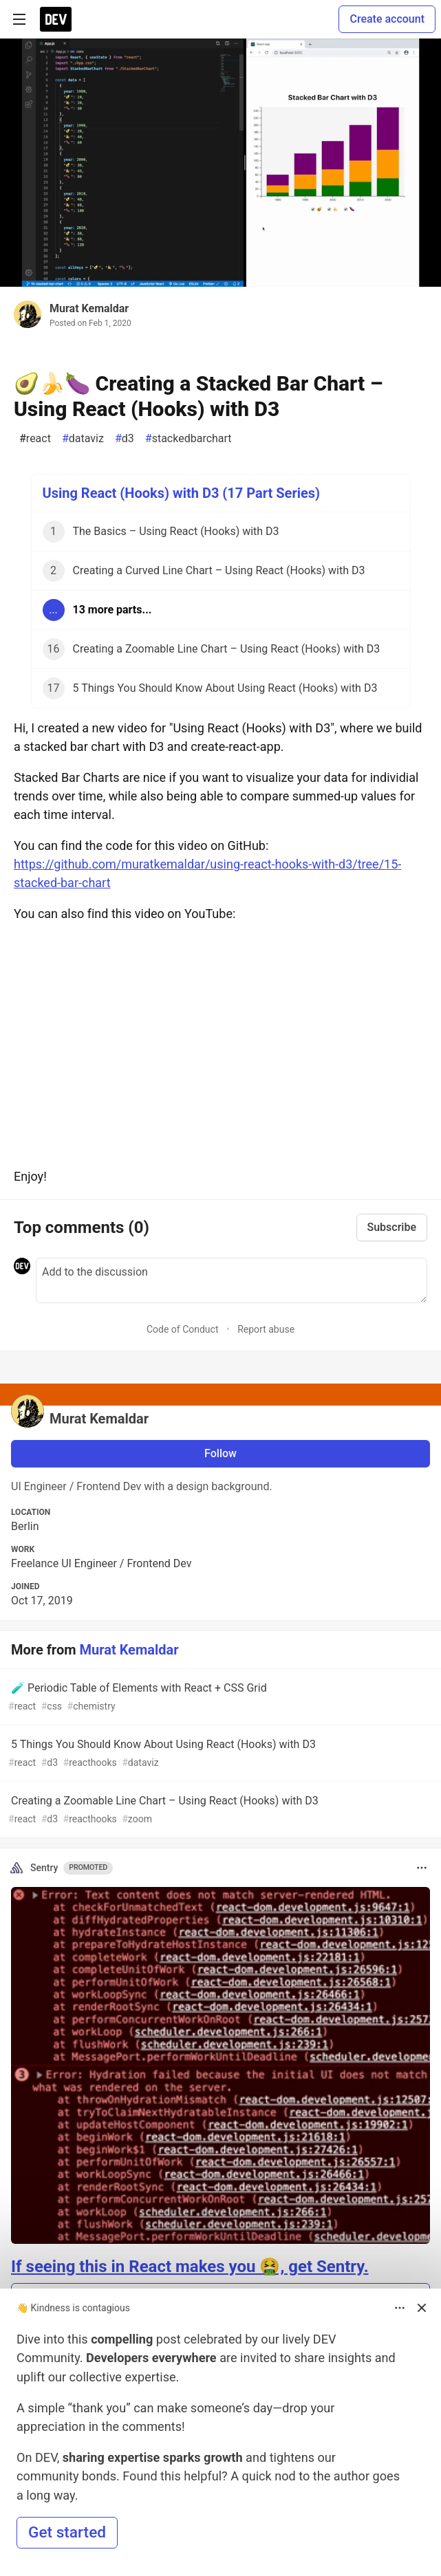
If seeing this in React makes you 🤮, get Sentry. (190, 2266)
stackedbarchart (188, 438)
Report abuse (265, 1329)
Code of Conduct (183, 1329)
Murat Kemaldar (89, 308)
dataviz (83, 438)
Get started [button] (67, 2532)
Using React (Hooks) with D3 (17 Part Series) (182, 493)
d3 (124, 438)
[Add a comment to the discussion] (231, 1280)
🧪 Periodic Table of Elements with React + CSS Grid (219, 1697)
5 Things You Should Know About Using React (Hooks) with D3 (219, 1754)
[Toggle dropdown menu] (422, 1868)
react (35, 438)
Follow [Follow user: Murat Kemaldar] (220, 1453)
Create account (386, 18)
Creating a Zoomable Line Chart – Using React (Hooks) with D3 (219, 1810)
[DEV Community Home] (56, 19)
